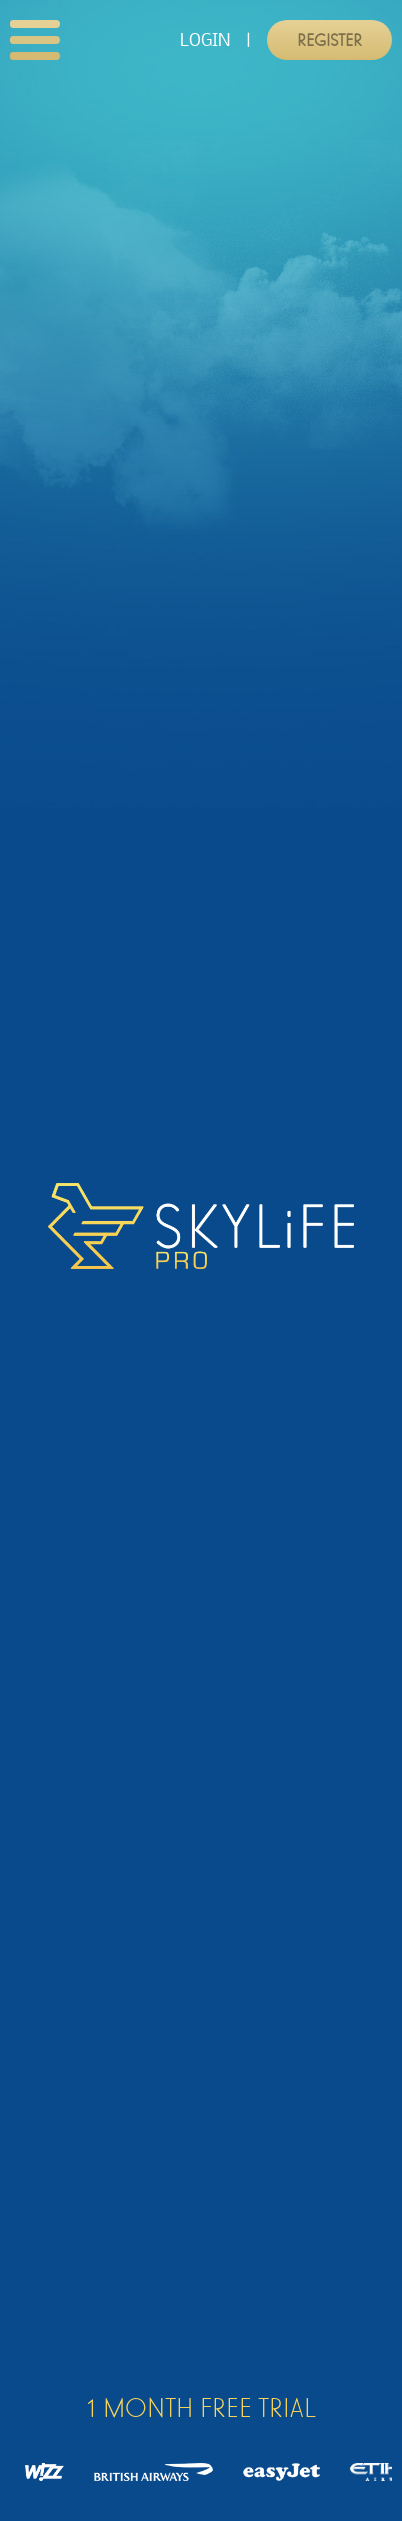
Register (329, 40)
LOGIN (205, 39)
